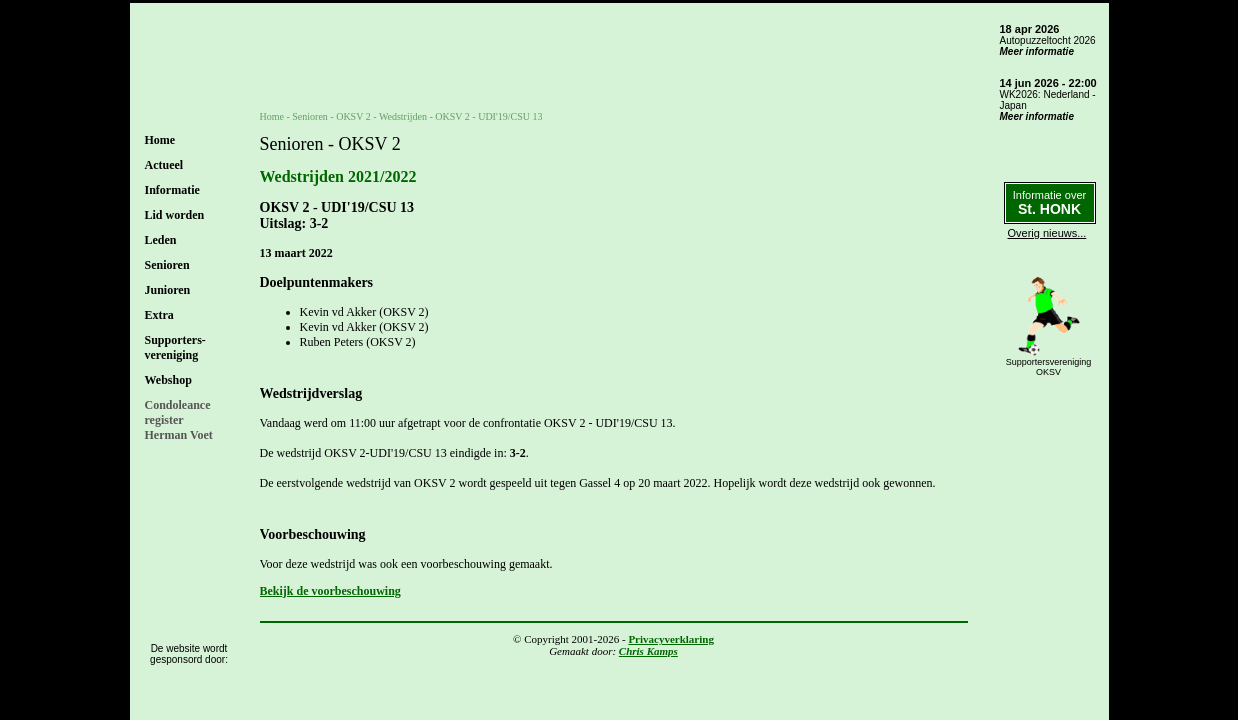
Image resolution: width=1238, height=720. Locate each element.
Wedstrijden (403, 116)
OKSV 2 (353, 116)
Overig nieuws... (1047, 233)
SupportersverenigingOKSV (1049, 367)
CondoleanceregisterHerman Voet (179, 420)
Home (160, 140)
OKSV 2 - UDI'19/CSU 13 (488, 116)
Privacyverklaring (671, 639)
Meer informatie (1037, 51)
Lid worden (175, 215)
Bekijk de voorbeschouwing (330, 591)
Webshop (168, 380)
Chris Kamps (648, 651)
